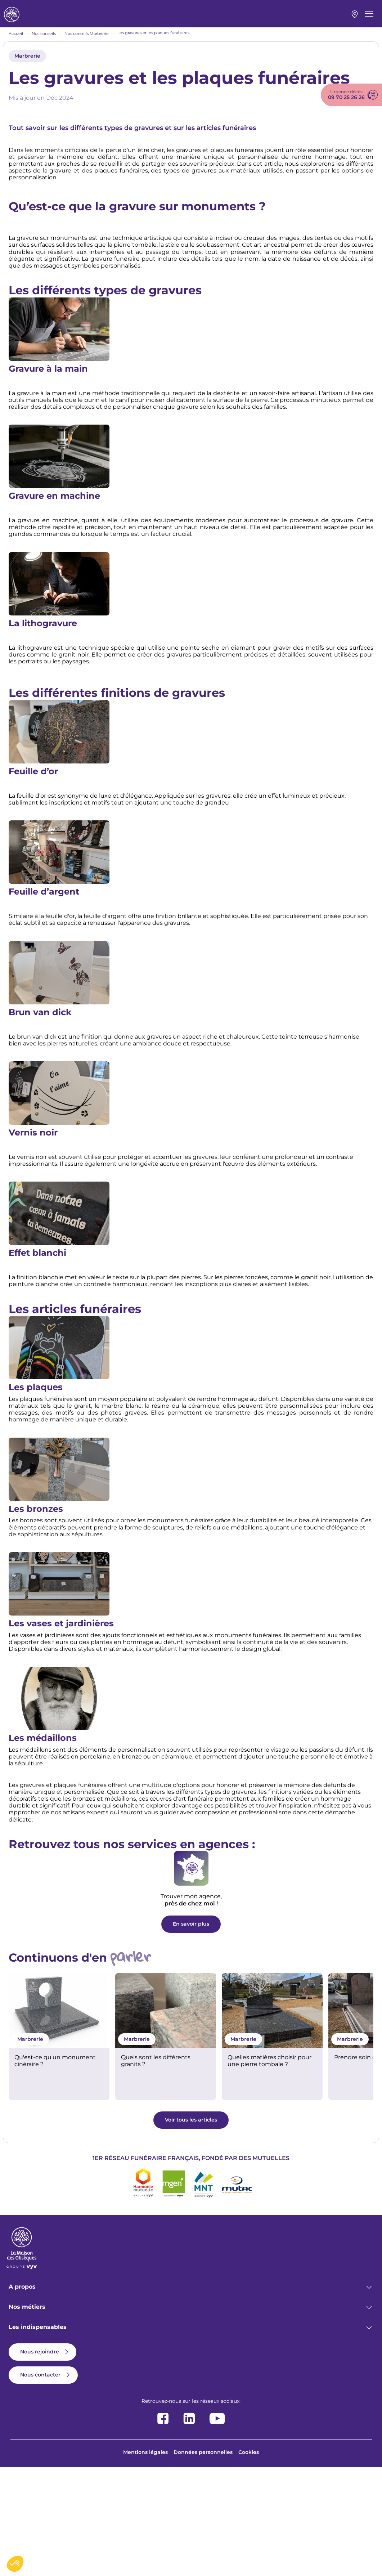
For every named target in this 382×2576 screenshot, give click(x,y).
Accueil (16, 41)
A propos (22, 2395)
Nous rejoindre (39, 2460)
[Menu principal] (369, 17)
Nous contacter (40, 2483)
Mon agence (354, 18)
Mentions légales (145, 2561)
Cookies (248, 2561)
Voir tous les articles (191, 2228)
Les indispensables (38, 2435)
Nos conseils (44, 41)
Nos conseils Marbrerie (86, 41)
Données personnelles (203, 2561)
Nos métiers (27, 2415)
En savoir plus (191, 2032)
